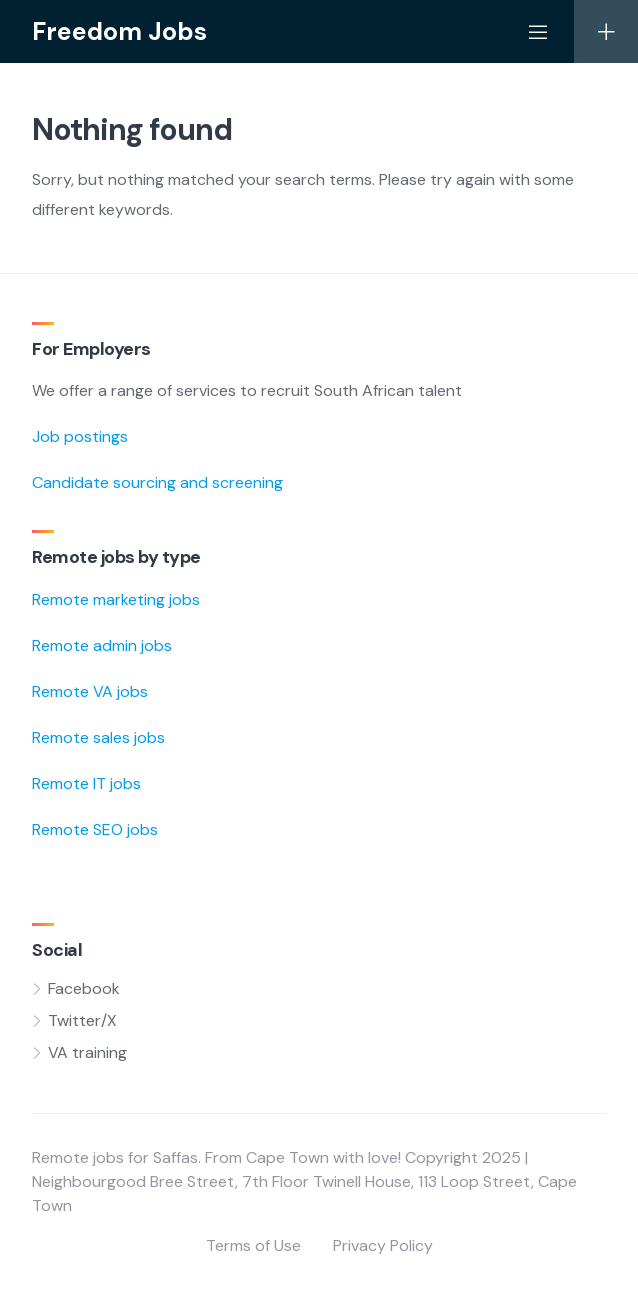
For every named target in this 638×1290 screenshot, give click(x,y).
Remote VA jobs (90, 691)
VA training (87, 1052)
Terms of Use (253, 1245)
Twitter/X (82, 1020)
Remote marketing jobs (116, 599)
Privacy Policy (383, 1245)
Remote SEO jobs (95, 829)
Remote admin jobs (102, 645)
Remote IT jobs (86, 783)
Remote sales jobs (98, 737)
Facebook (84, 988)
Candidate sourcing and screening (157, 482)
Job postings (80, 436)
